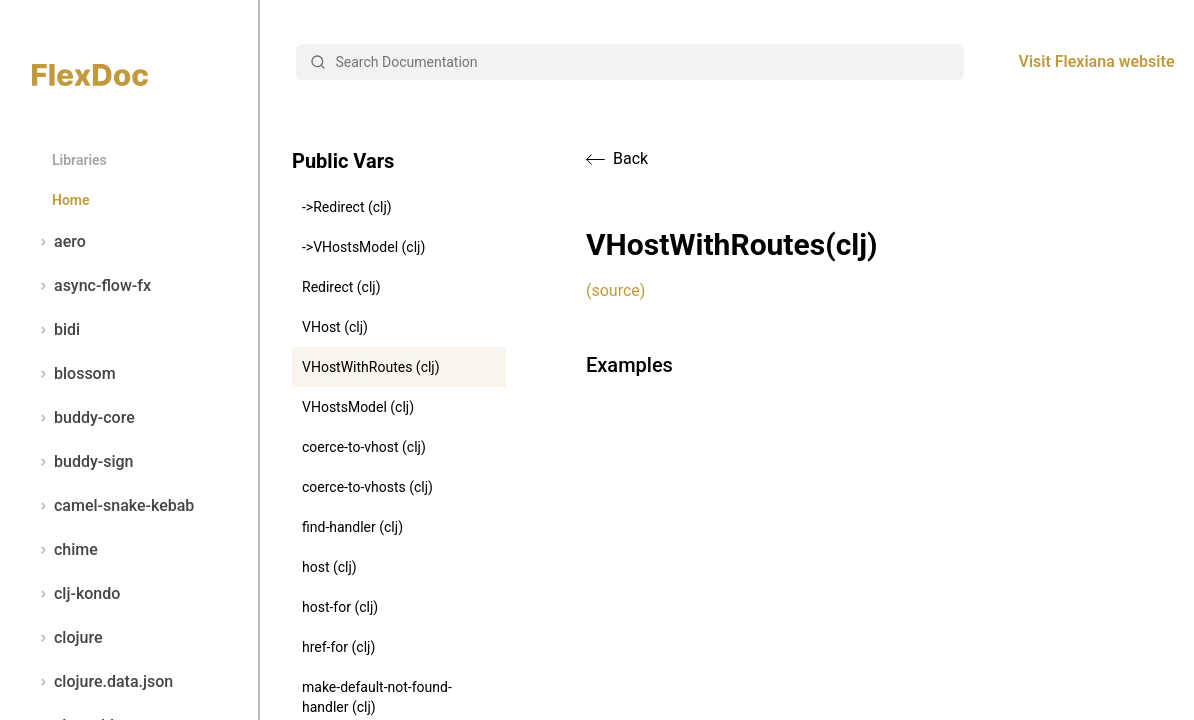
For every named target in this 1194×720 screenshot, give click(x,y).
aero (59, 242)
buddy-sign (82, 462)
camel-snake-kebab (113, 506)
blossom (74, 374)
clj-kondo (76, 594)
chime (65, 550)
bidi (56, 330)
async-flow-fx (91, 286)
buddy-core (83, 418)
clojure (67, 638)
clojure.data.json (102, 682)
